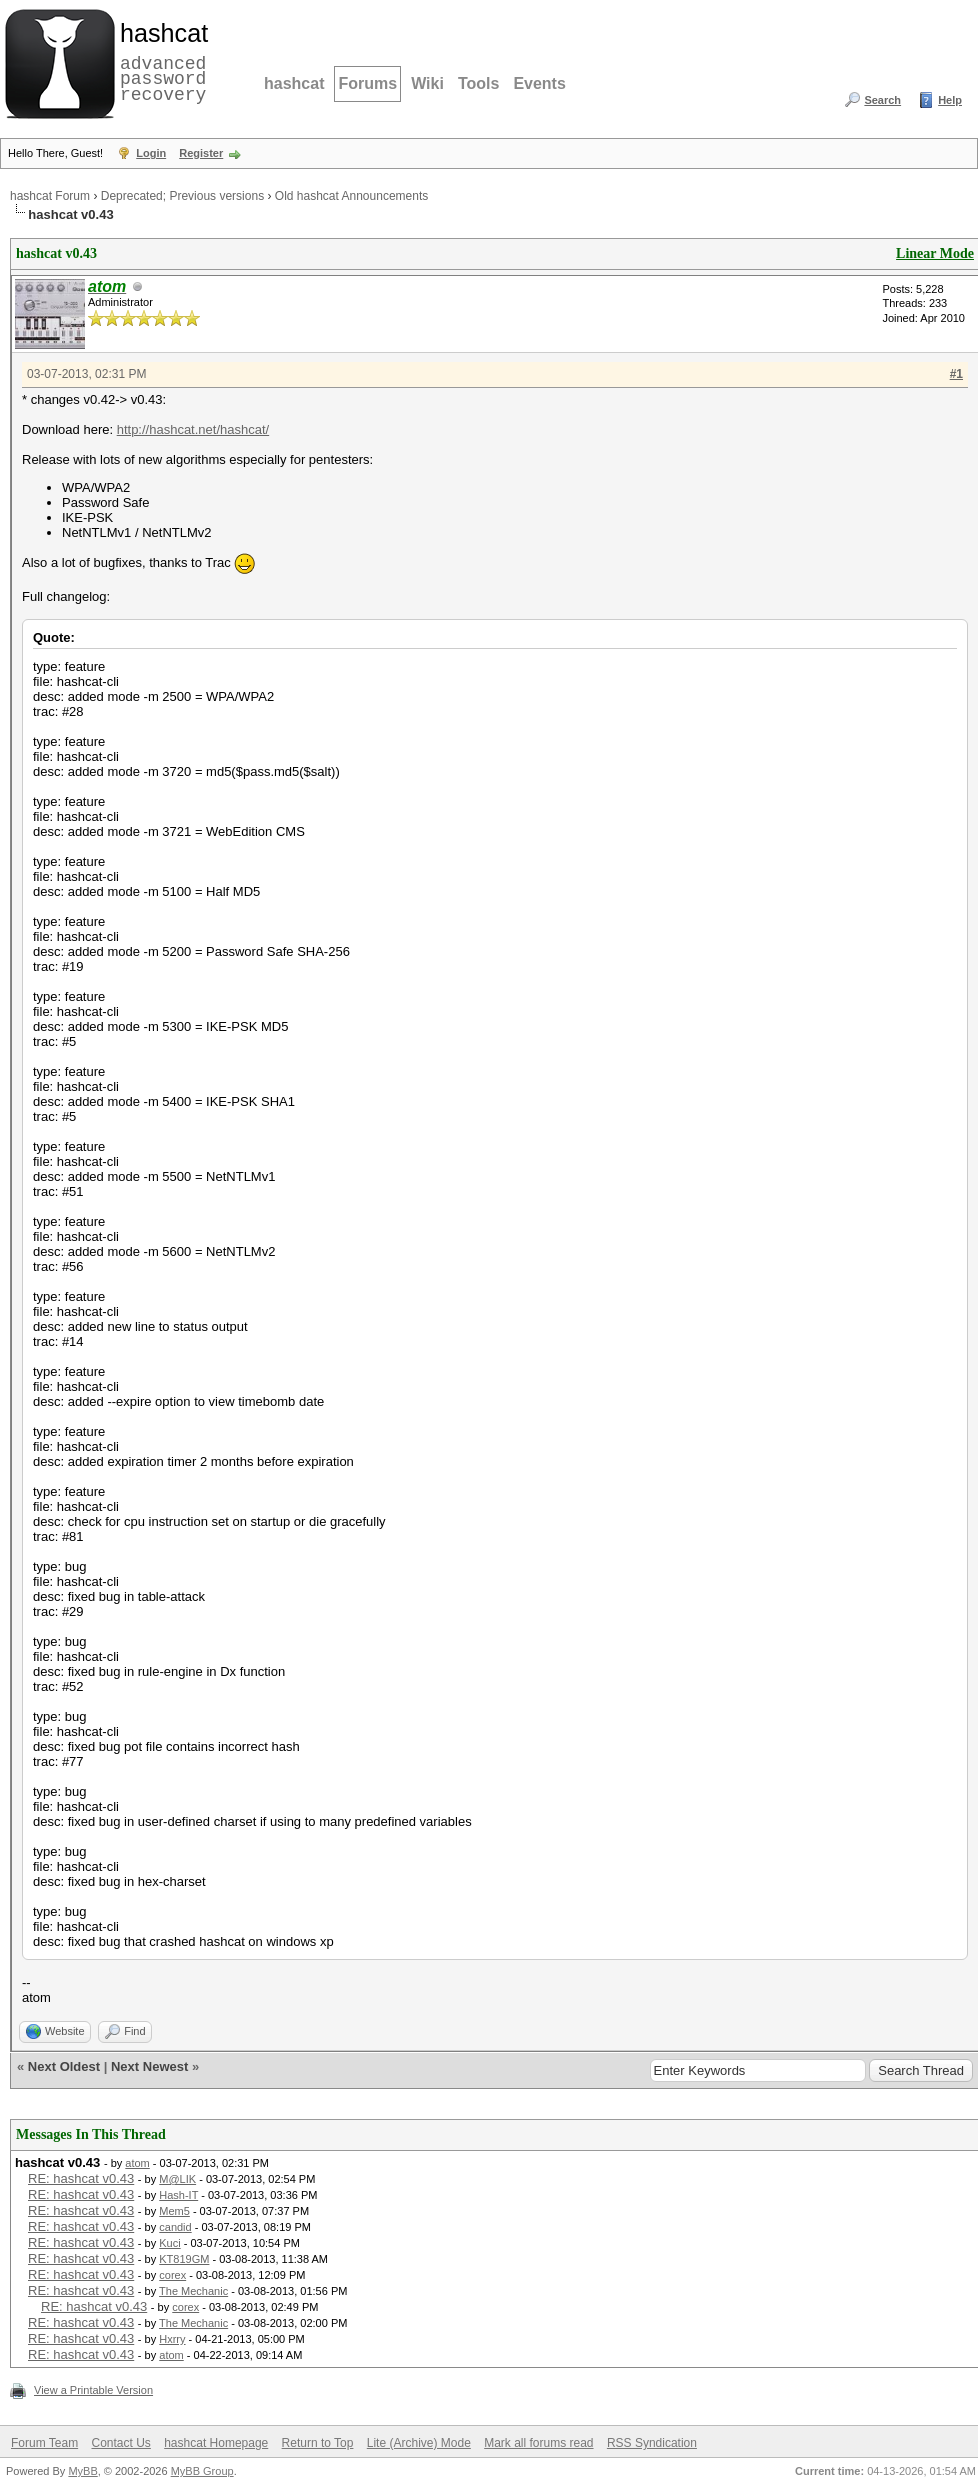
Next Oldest (64, 2066)
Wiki (427, 83)
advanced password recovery (160, 61)
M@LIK (177, 2179)
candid (175, 2227)
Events (539, 83)
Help (950, 100)
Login (151, 153)
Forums (367, 83)
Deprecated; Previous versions (182, 196)
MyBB (82, 2471)
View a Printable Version (93, 2390)
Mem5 (174, 2211)
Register (201, 153)
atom (137, 2163)
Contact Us (120, 2443)
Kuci (169, 2243)
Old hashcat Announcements (351, 196)
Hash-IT (178, 2195)
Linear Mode (935, 253)
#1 (956, 374)
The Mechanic (193, 2291)
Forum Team (44, 2443)
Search (882, 100)
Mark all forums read (538, 2443)
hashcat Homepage (216, 2443)
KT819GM (184, 2259)
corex (172, 2275)
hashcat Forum (50, 196)
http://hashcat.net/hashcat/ (193, 429)
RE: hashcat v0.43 (81, 2178)
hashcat (294, 83)
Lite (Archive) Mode (419, 2443)
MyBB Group (202, 2471)
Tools (478, 83)
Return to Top (318, 2443)
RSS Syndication (652, 2443)
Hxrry (172, 2339)
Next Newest (149, 2066)
